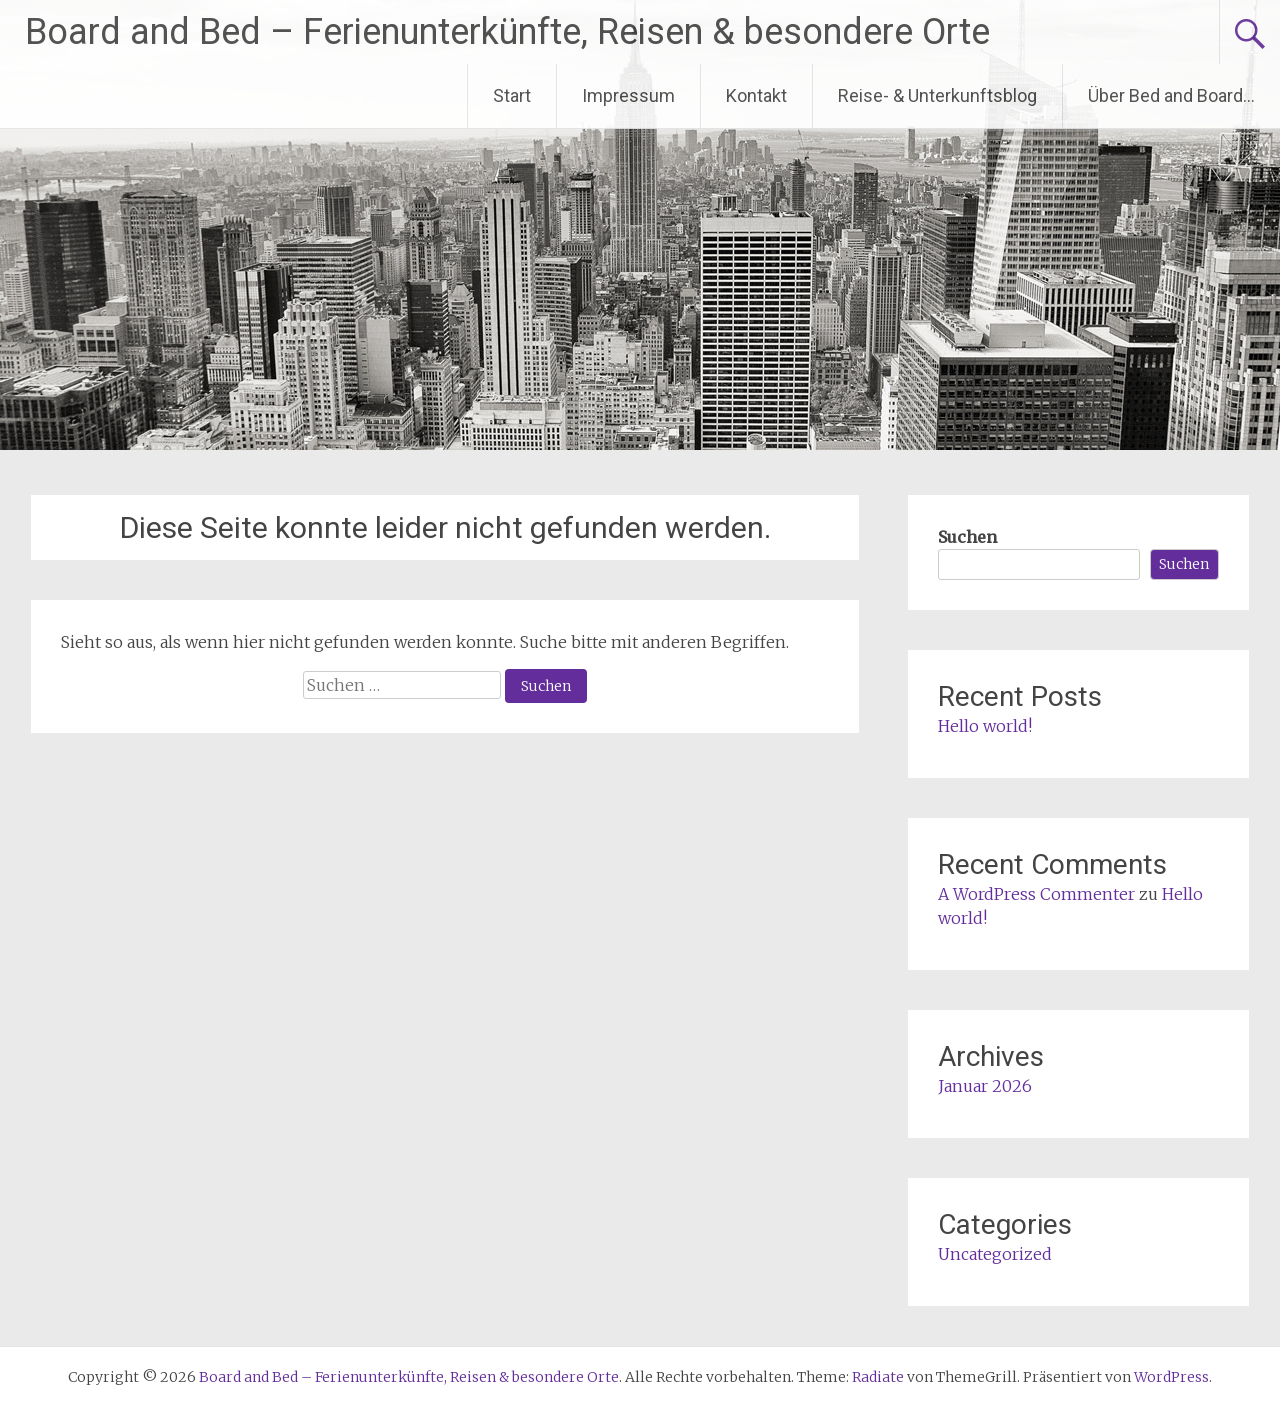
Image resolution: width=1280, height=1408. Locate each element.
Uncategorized (995, 1254)
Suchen (967, 537)
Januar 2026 (985, 1086)
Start (512, 95)
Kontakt (756, 95)
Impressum (628, 95)
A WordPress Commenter (1036, 894)
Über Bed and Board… (1171, 95)
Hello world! (985, 726)
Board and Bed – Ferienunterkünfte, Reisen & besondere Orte (507, 32)
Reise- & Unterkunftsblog (937, 95)
